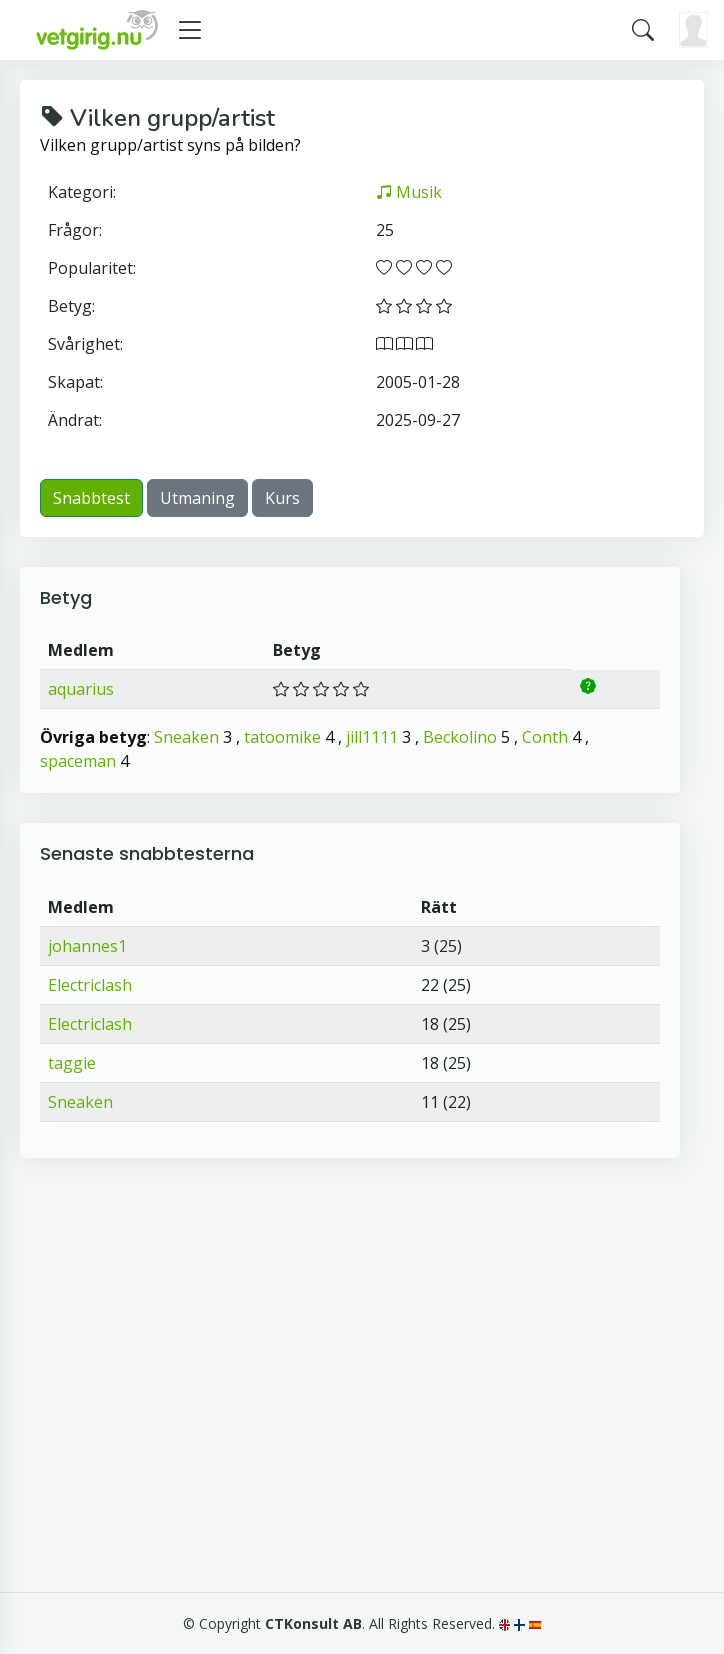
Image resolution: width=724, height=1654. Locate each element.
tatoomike (282, 737)
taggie (72, 1063)
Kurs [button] (282, 498)
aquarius (81, 689)
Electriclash (90, 985)
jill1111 (372, 737)
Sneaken (186, 737)
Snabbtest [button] (91, 498)
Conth (545, 737)
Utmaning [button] (197, 498)
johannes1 (87, 946)
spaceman (78, 761)
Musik (409, 192)
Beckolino (460, 737)
